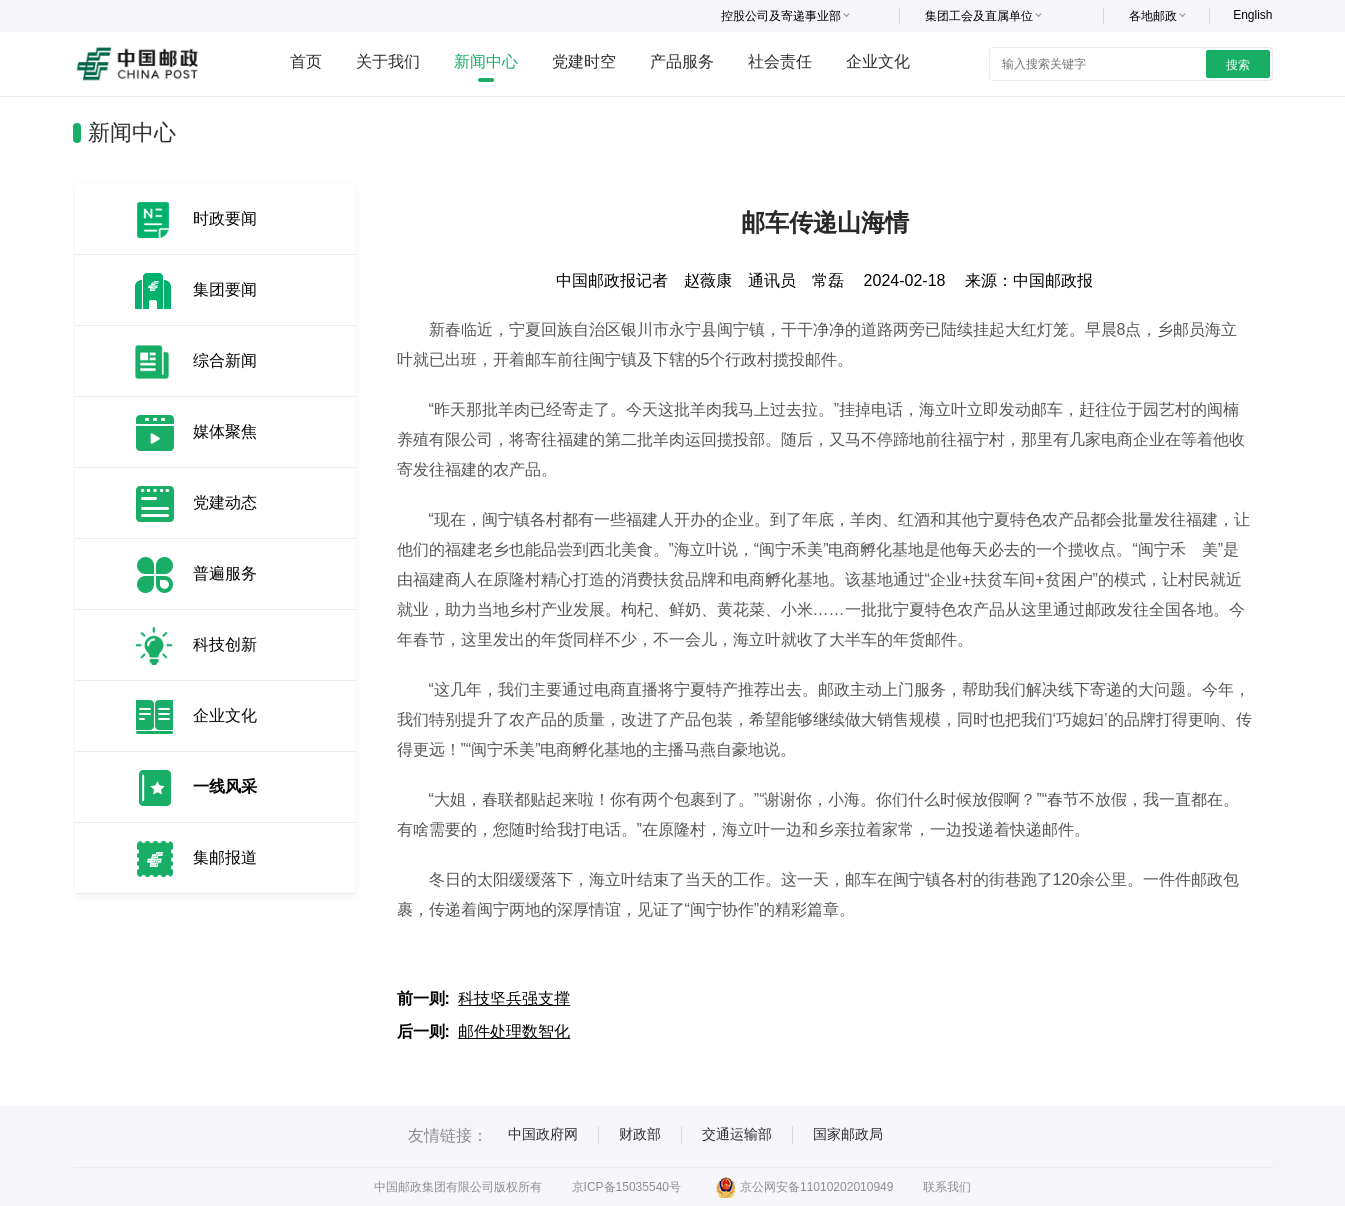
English (1252, 15)
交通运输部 (737, 1134)
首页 (306, 61)
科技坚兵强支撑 (514, 998)
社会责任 (780, 61)
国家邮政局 (848, 1134)
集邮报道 (225, 857)
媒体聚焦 (225, 431)
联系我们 (947, 1187)
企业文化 (878, 61)
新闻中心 (486, 61)
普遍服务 (225, 573)
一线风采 (225, 786)
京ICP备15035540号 (626, 1187)
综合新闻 (225, 360)
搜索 (1238, 65)
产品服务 (682, 61)
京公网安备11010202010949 (804, 1187)
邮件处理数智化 (514, 1031)
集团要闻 (225, 289)
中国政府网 (543, 1134)
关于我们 (388, 61)
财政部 (640, 1134)
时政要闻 (225, 218)
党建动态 (225, 502)
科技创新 (225, 644)
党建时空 (584, 61)
